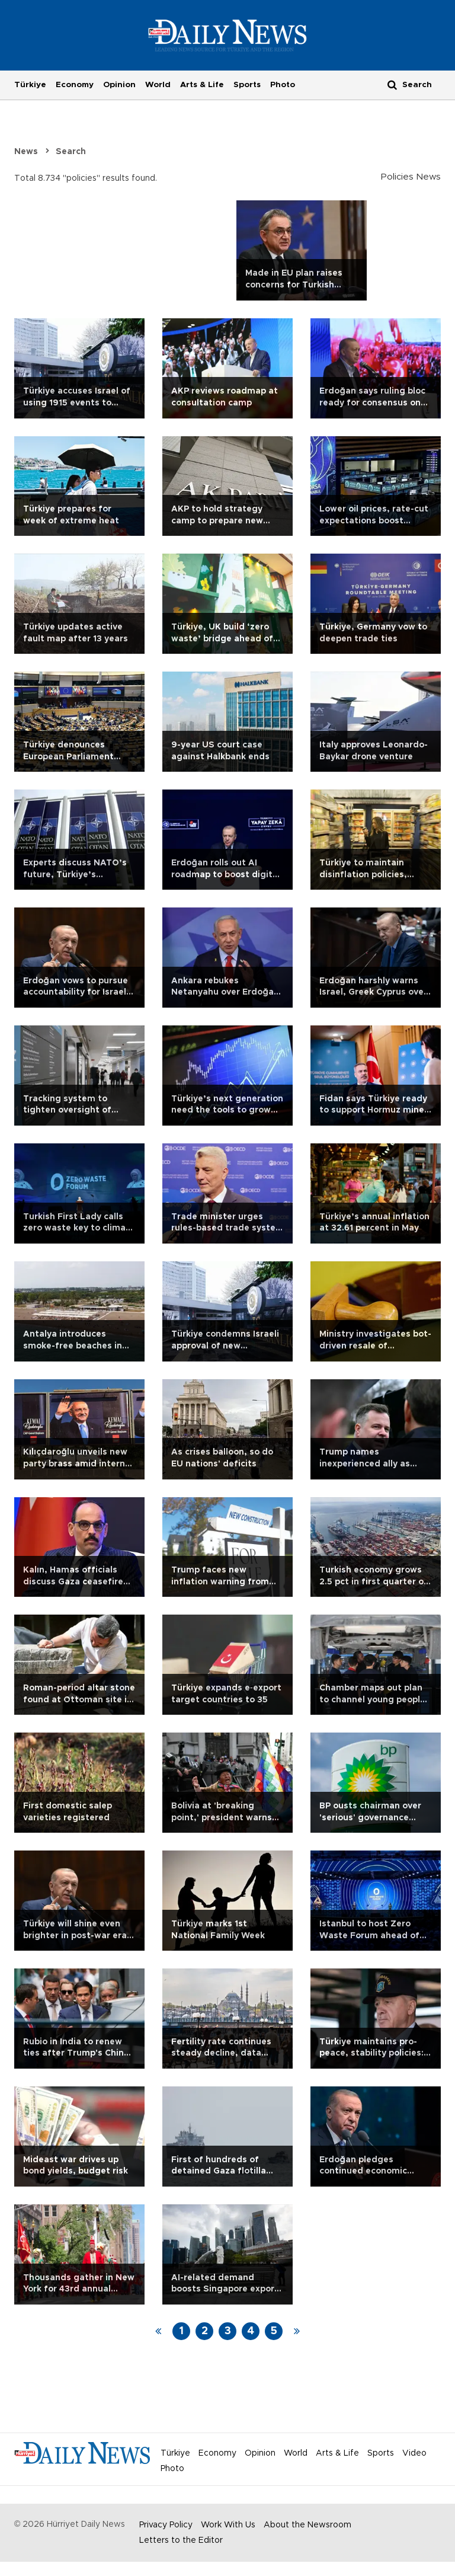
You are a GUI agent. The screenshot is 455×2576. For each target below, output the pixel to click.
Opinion (119, 85)
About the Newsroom (307, 2525)
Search (71, 152)
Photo (282, 85)
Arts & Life (202, 85)
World (158, 85)
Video (414, 2453)
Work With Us (228, 2525)
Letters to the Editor (181, 2540)
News (26, 152)
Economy (75, 85)
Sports (247, 85)
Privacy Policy (166, 2525)
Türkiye (30, 85)
